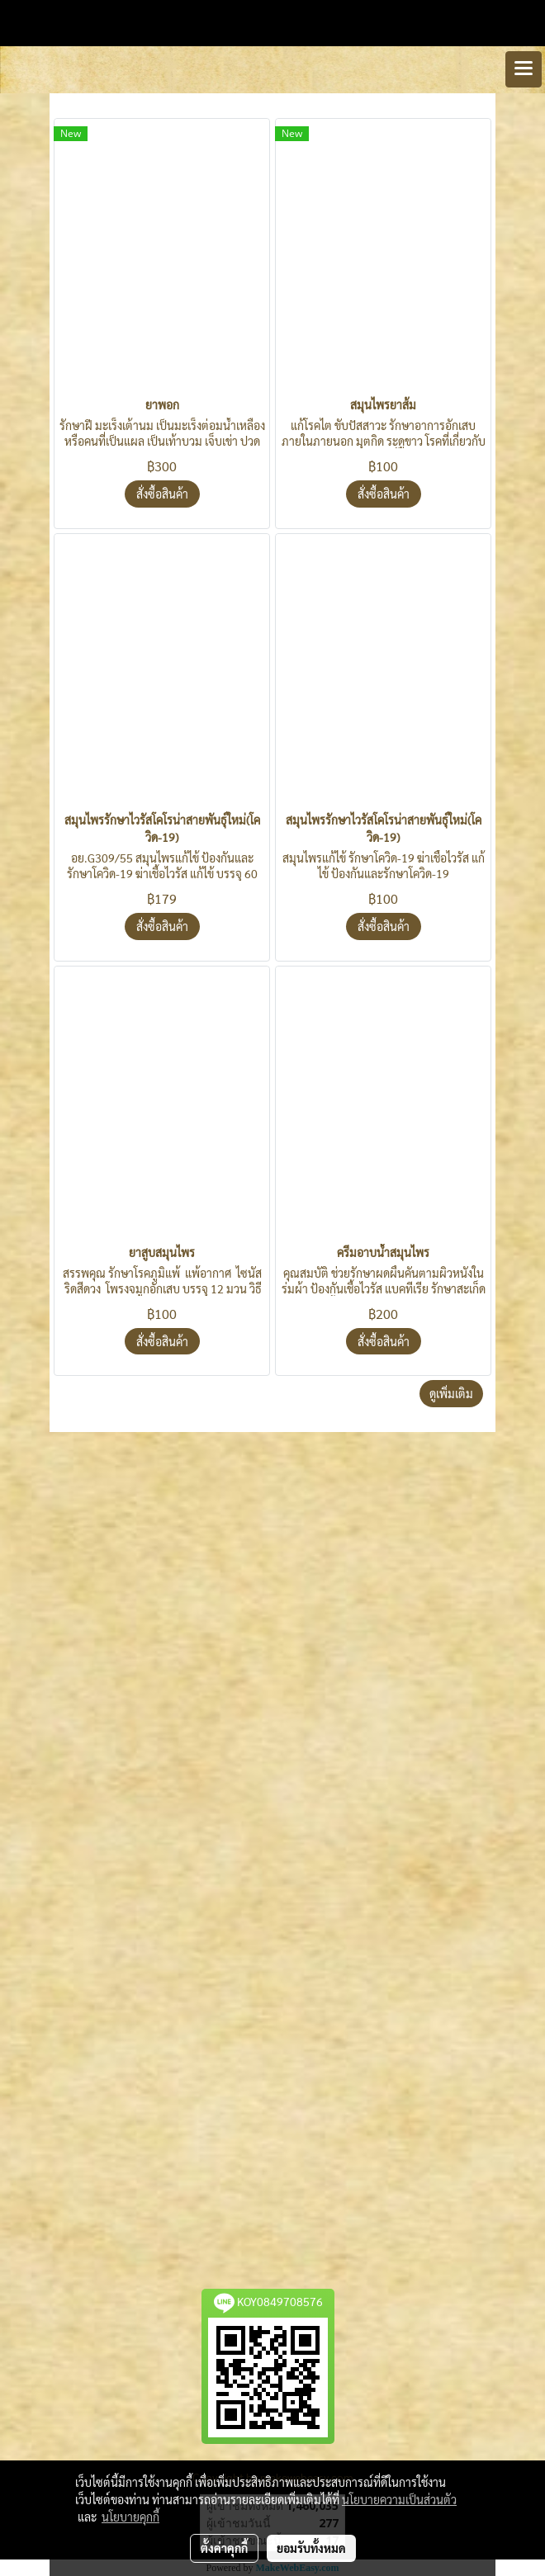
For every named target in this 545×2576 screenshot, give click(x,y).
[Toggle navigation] (523, 69)
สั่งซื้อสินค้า (162, 493)
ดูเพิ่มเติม (451, 1393)
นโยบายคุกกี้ (130, 2516)
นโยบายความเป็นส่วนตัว (399, 2499)
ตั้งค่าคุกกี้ (224, 2548)
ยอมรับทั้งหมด (311, 2548)
